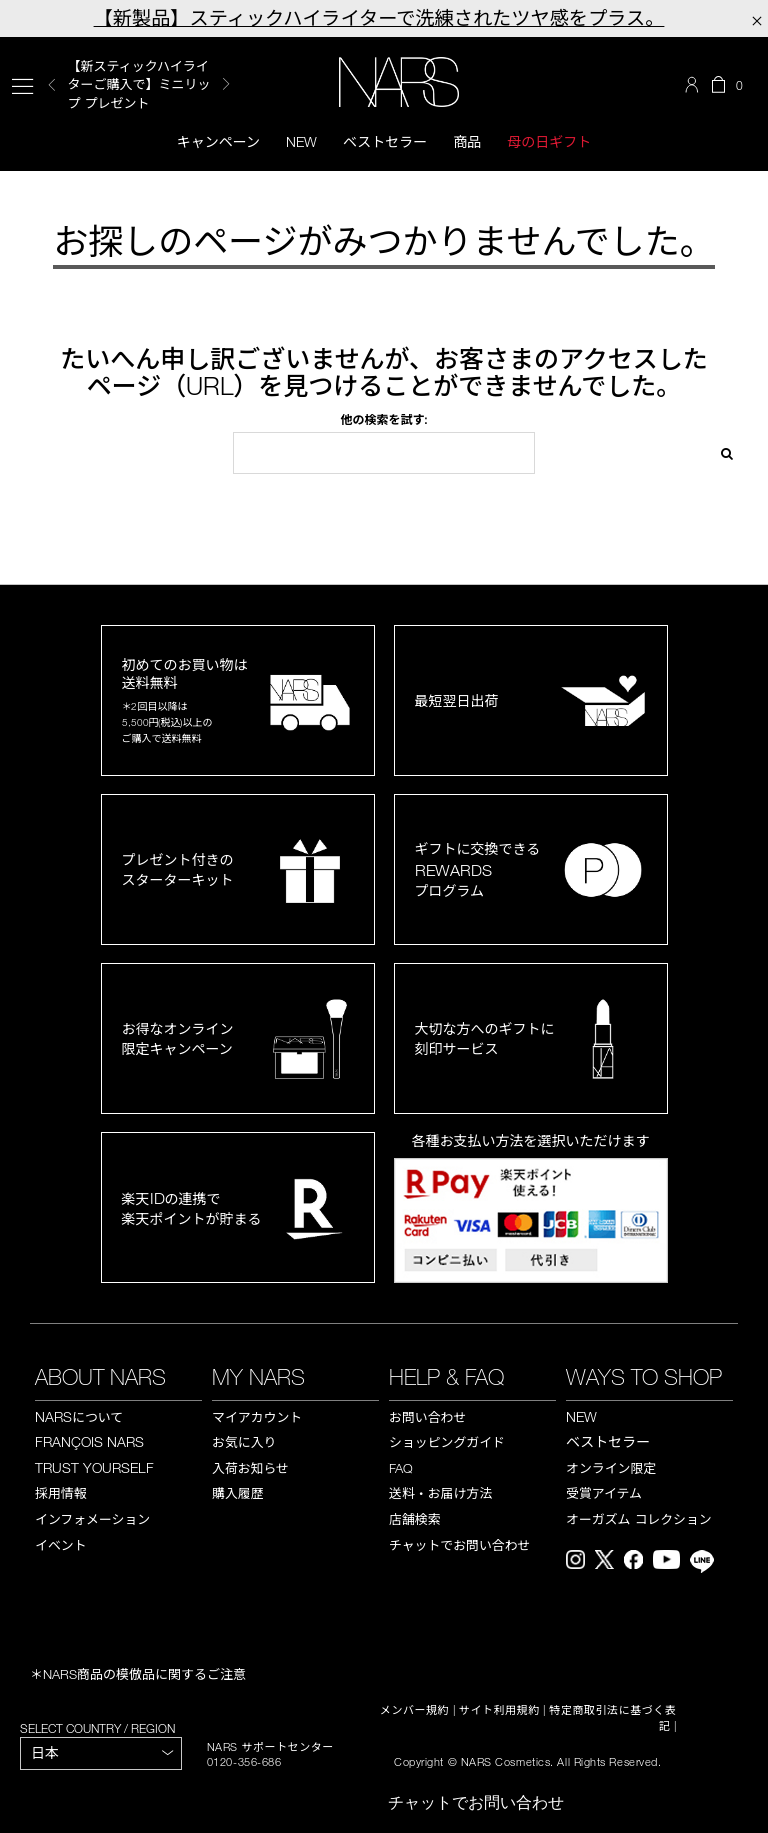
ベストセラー (385, 141)
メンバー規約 (414, 1710)
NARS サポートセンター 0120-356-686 (270, 1754)
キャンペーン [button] (218, 141)
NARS (79, 1416)
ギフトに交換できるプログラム (478, 869)
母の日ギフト (549, 141)
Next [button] (226, 84)
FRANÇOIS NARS (89, 1441)
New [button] (301, 141)
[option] (151, 84)
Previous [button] (52, 84)
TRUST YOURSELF (94, 1467)
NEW (581, 1416)
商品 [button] (467, 141)
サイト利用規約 (499, 1710)
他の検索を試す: (383, 419)
